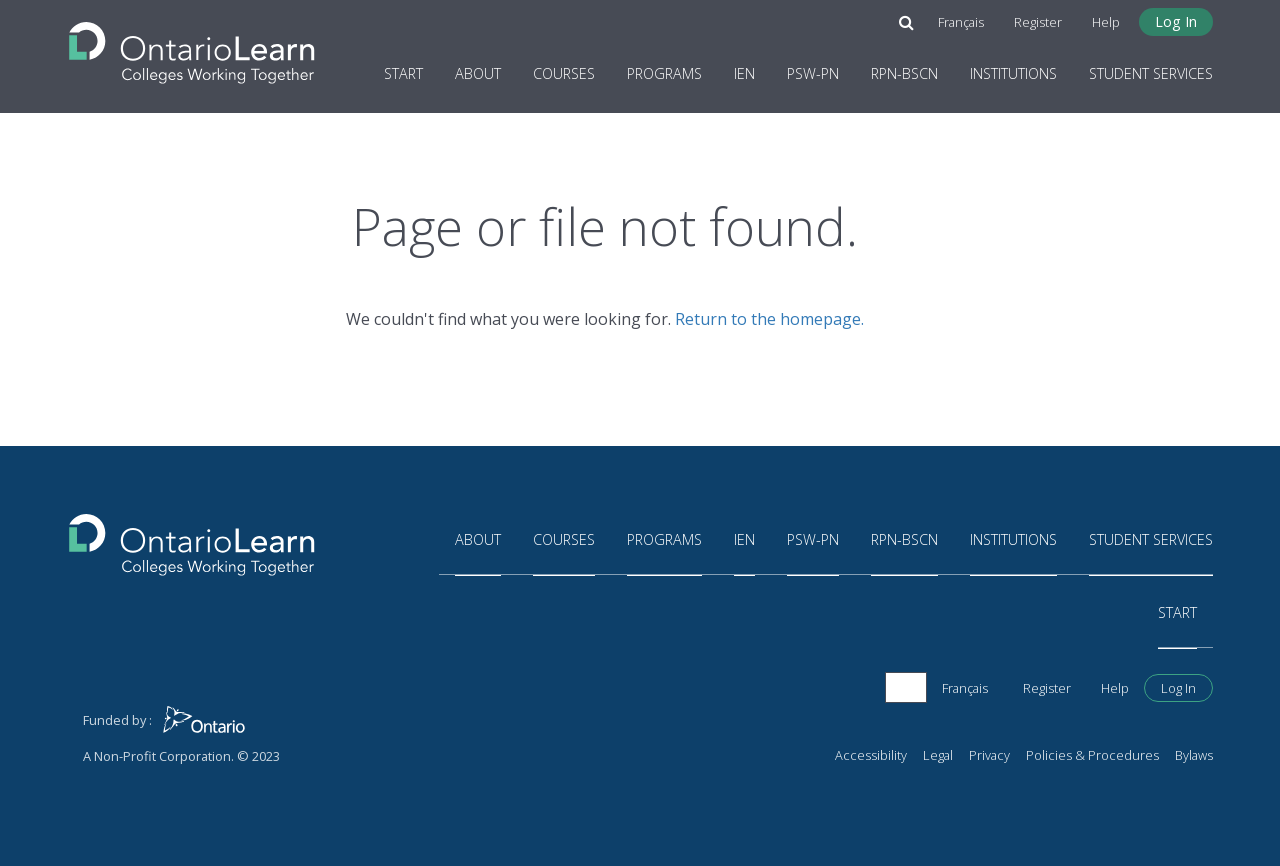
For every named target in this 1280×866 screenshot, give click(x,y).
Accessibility (871, 755)
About (478, 73)
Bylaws (1194, 755)
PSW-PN (813, 73)
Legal (938, 755)
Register (1038, 22)
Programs (664, 73)
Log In (1176, 21)
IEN (744, 73)
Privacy (989, 755)
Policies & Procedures (1092, 755)
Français (961, 22)
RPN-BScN (904, 73)
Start (403, 73)
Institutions (1013, 73)
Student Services (1151, 73)
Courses (564, 73)
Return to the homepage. (769, 319)
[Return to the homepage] (192, 47)
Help (1106, 22)
